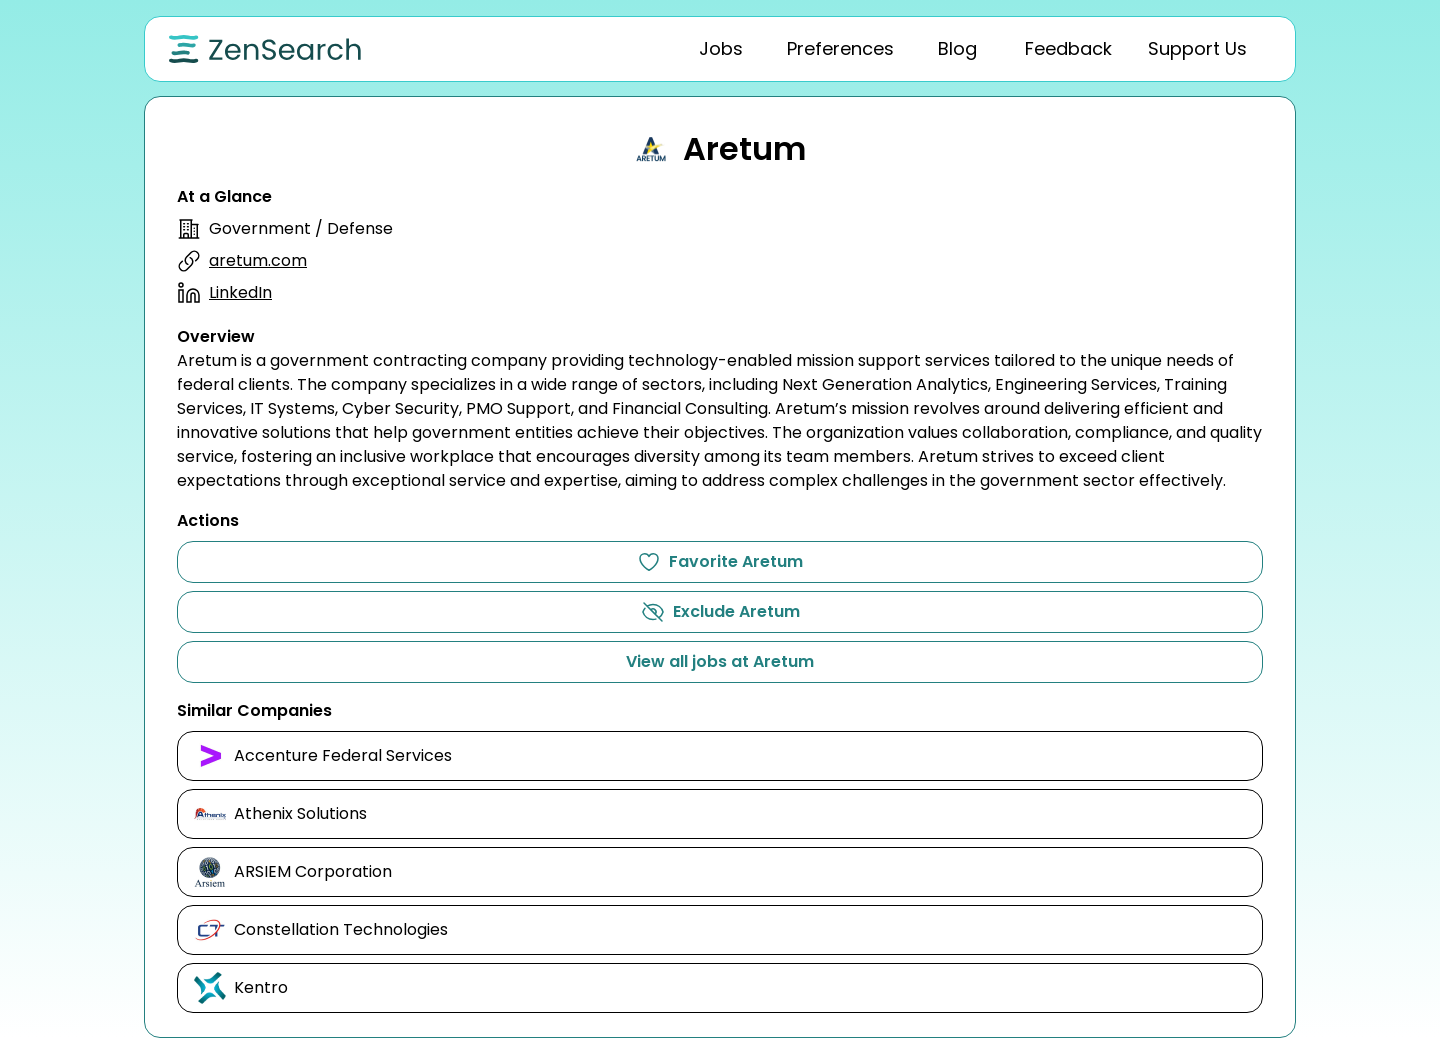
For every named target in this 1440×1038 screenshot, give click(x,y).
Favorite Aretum (720, 562)
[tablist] (905, 49)
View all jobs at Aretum (720, 661)
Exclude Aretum (720, 612)
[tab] (721, 49)
